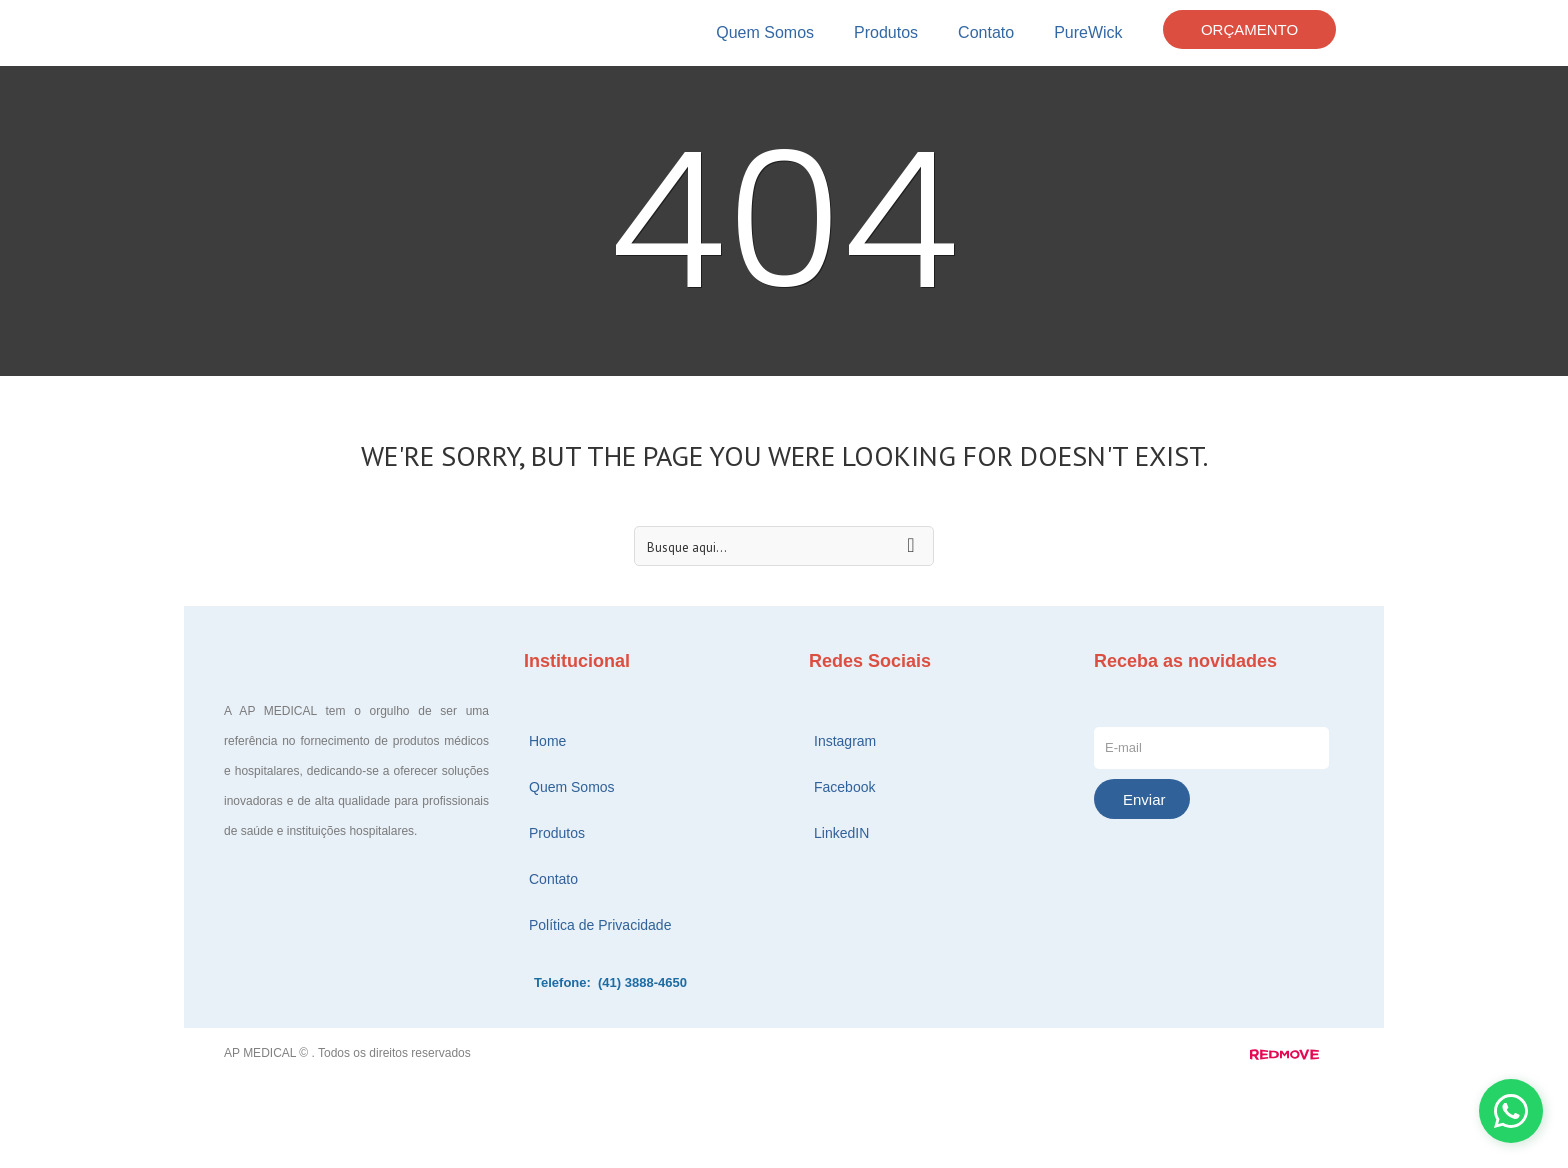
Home (547, 741)
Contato (986, 32)
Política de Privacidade (600, 925)
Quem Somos (765, 32)
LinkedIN (841, 833)
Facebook (844, 787)
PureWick (1088, 32)
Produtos (886, 32)
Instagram (845, 741)
